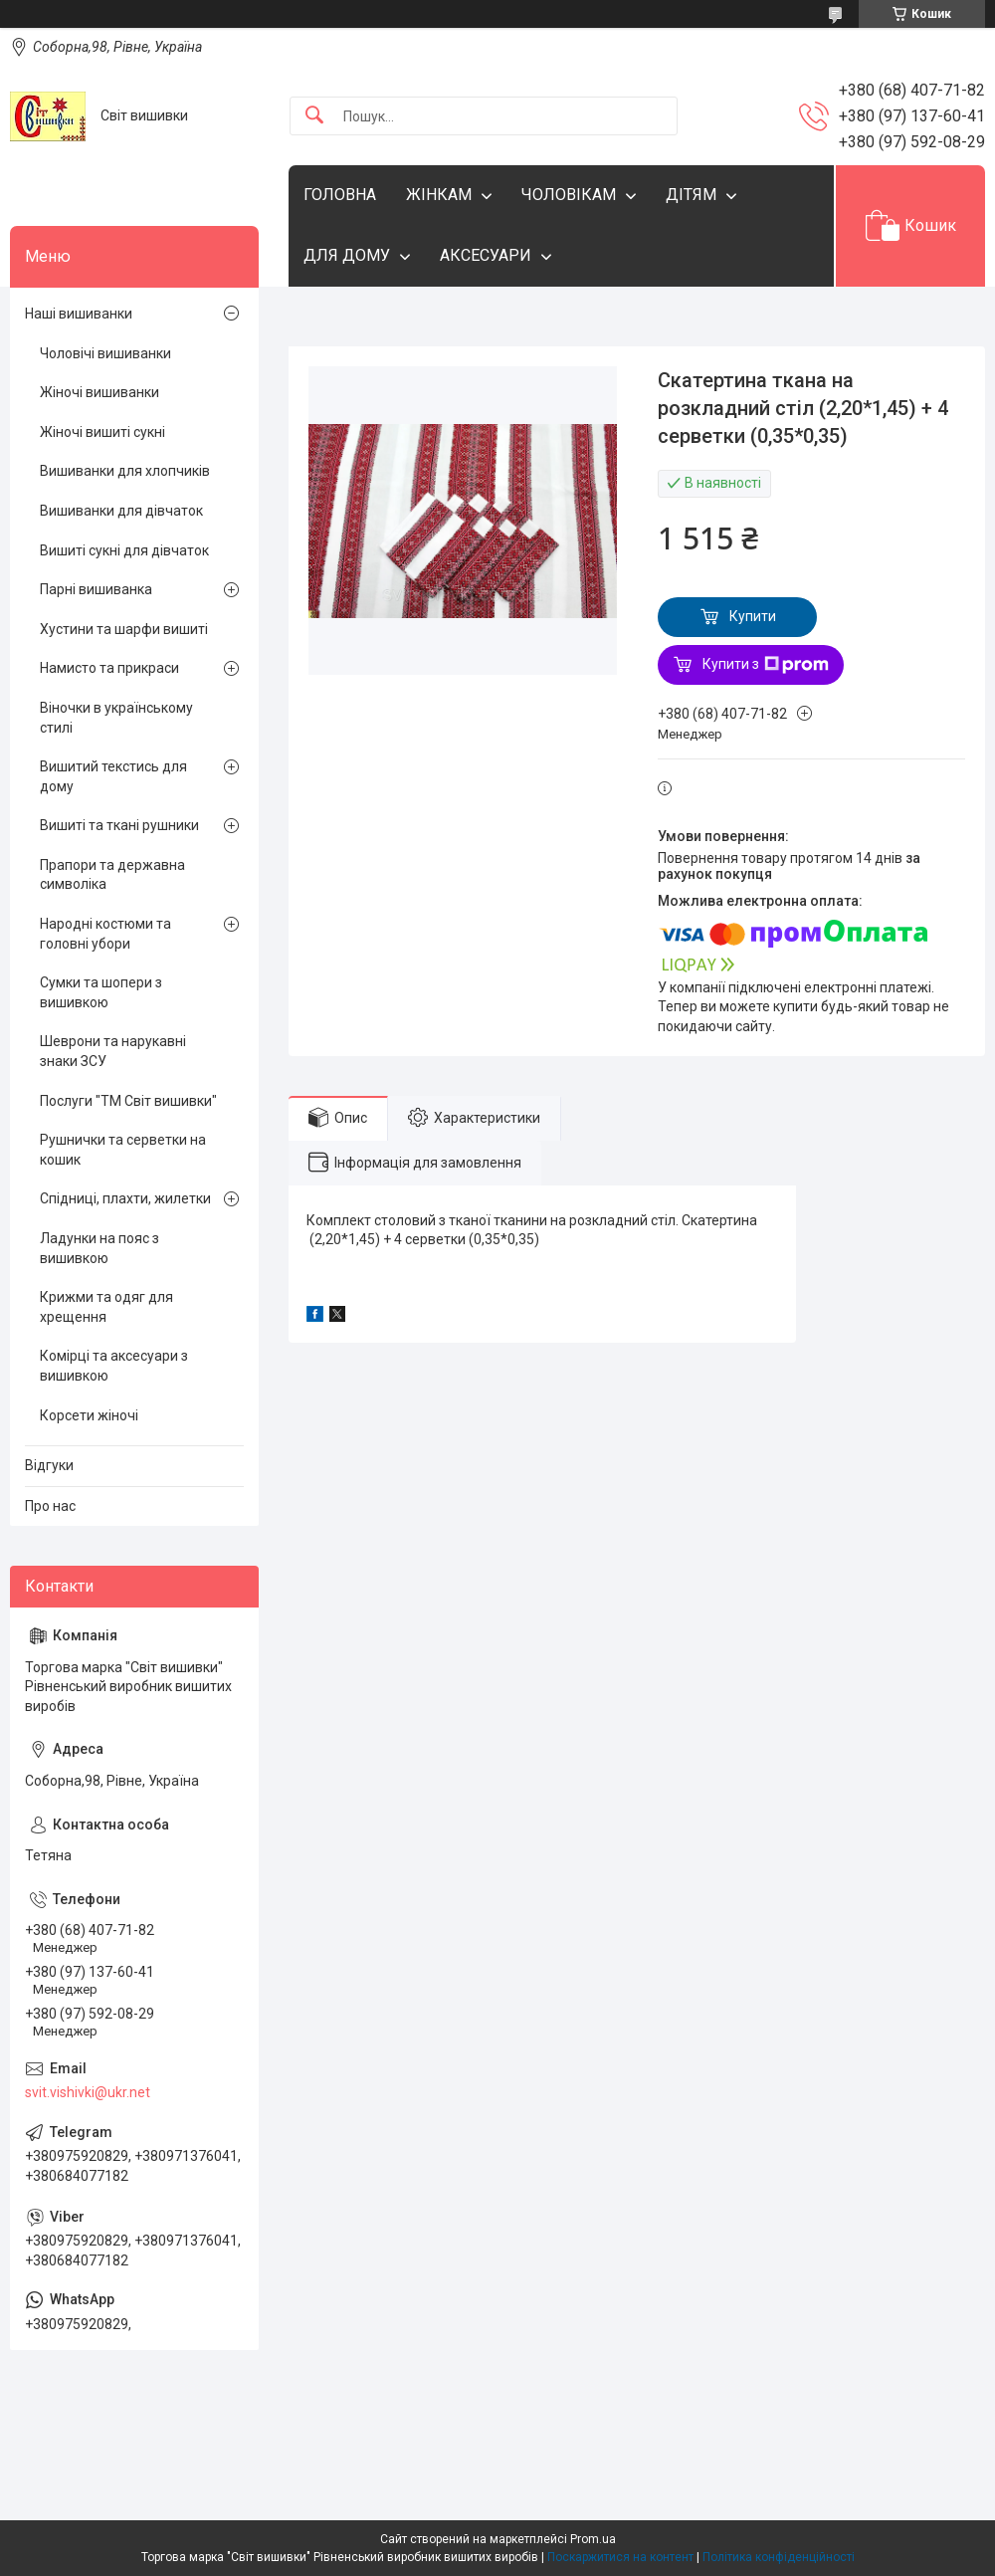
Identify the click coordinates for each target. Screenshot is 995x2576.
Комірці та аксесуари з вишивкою (114, 1366)
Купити (752, 616)
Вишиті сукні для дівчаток (124, 550)
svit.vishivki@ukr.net (87, 2092)
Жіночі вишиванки (99, 392)
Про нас (50, 1506)
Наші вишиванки (78, 314)
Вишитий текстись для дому (113, 776)
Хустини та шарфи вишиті (124, 629)
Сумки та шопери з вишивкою (101, 992)
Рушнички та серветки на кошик (123, 1150)
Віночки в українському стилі (116, 718)
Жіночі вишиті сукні (102, 432)
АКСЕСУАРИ (485, 255)
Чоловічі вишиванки (105, 353)
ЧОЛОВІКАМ (568, 194)
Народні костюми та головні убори (105, 934)
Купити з (765, 665)
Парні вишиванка (96, 589)
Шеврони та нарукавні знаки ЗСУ (113, 1051)
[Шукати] (314, 116)
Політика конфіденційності (778, 2557)
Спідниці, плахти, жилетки (125, 1198)
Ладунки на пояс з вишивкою (99, 1248)
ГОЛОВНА (339, 194)
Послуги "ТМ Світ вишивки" (128, 1101)
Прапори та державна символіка (112, 875)
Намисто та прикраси (109, 668)
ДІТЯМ (691, 194)
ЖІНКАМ (439, 194)
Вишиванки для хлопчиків (125, 471)
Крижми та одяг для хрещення (106, 1307)
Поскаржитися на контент (620, 2557)
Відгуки (49, 1465)
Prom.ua (593, 2539)
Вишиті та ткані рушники (119, 825)
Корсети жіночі (89, 1415)
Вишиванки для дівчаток (121, 511)
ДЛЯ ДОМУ (346, 255)
